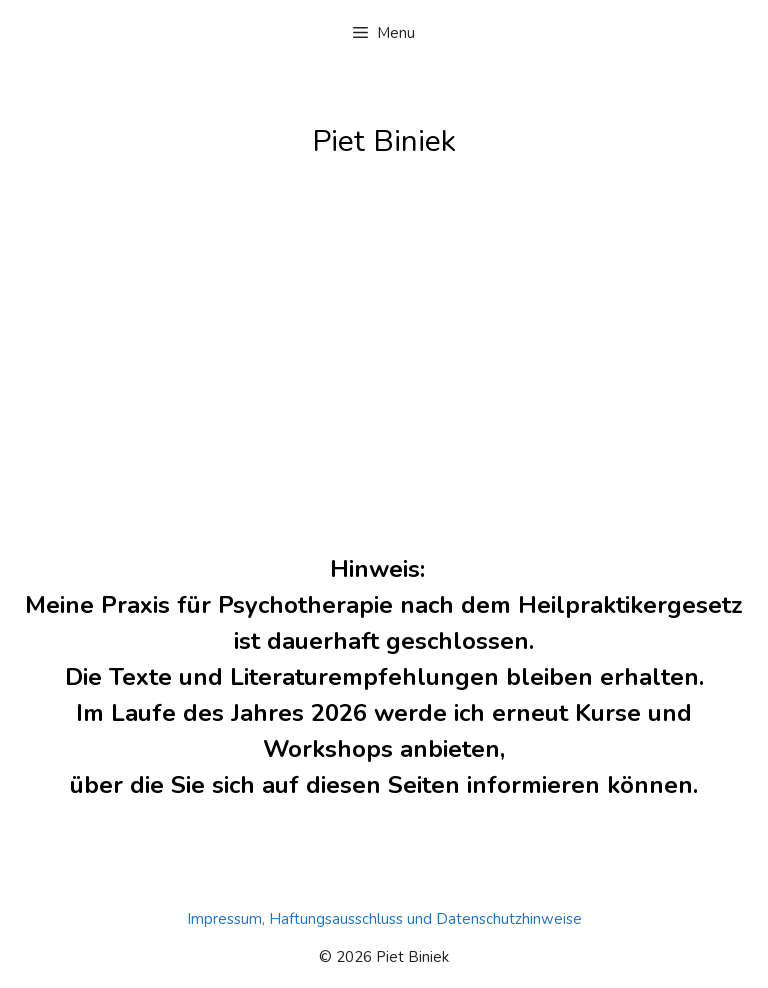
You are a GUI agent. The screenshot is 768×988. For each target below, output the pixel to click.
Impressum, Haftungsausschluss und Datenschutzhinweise (384, 919)
